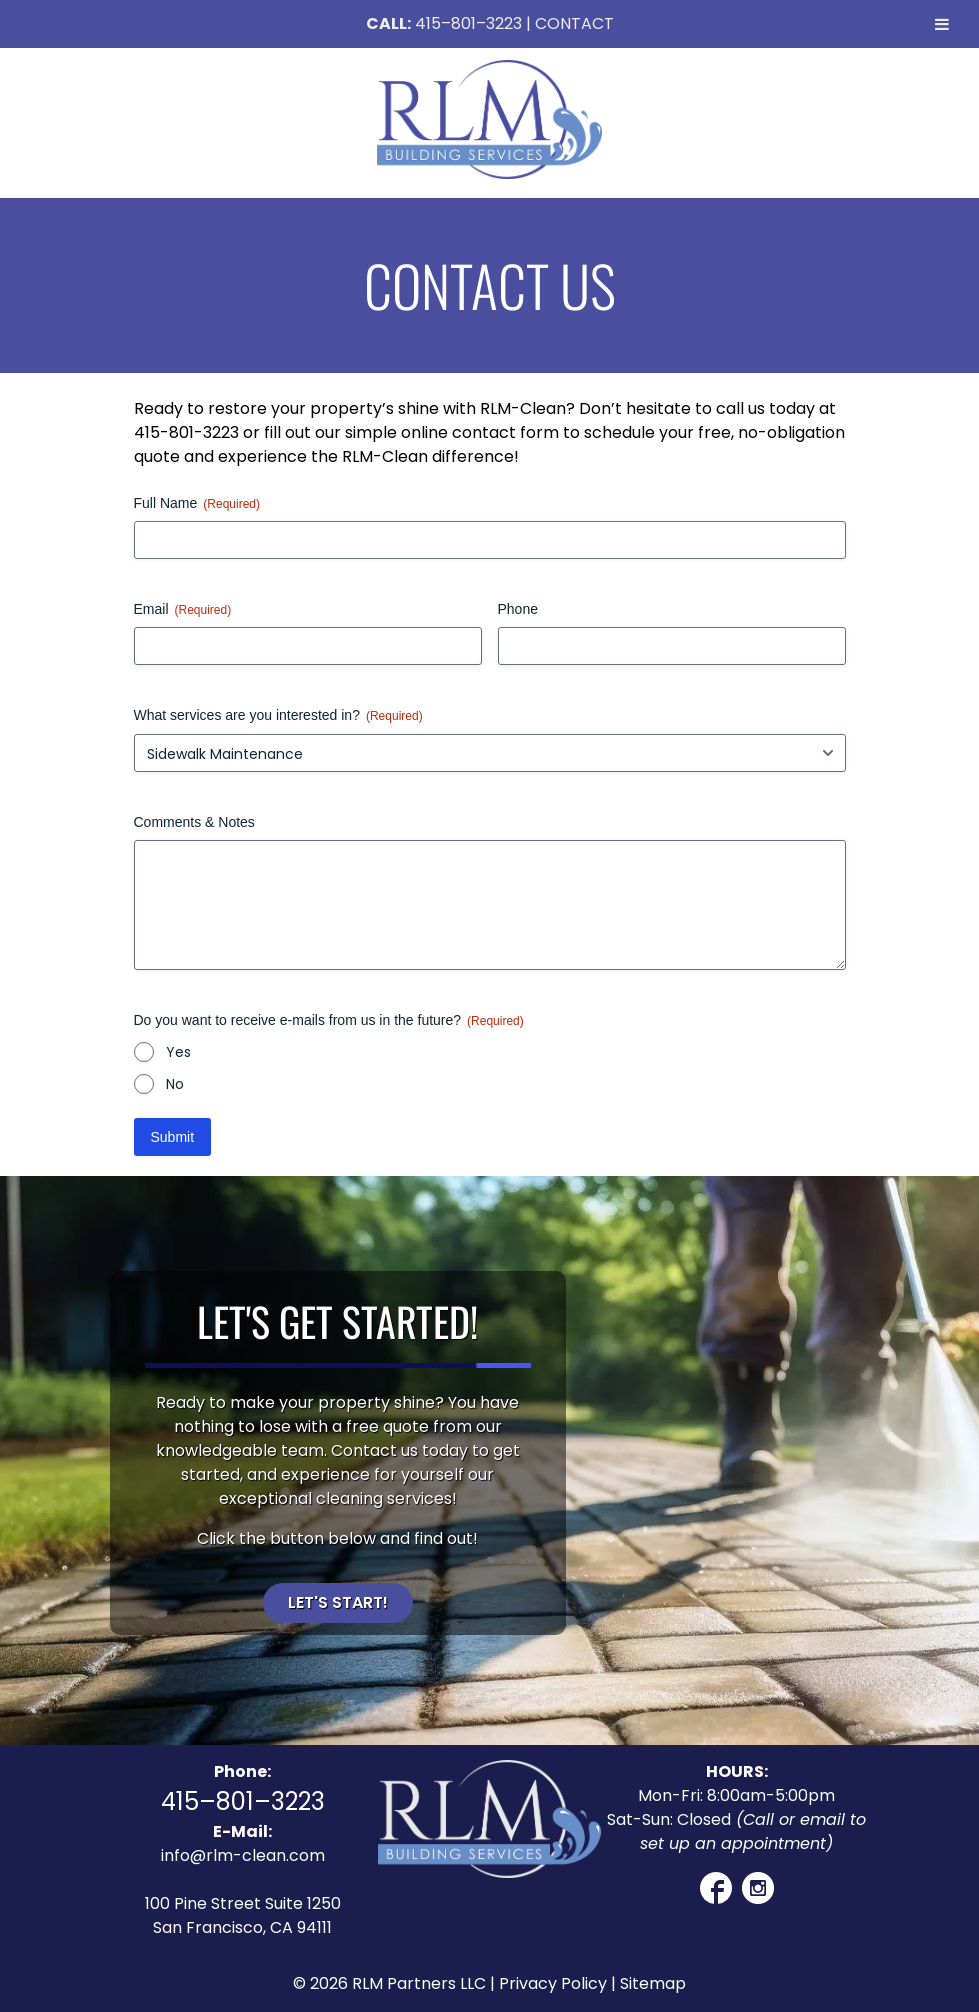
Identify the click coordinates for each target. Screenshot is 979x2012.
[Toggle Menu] (942, 24)
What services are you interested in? (278, 716)
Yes (178, 1052)
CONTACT (574, 23)
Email (183, 610)
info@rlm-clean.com (243, 1855)
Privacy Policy (553, 1983)
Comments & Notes (194, 822)
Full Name (197, 504)
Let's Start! (338, 1602)
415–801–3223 (468, 23)
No (175, 1084)
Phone (518, 609)
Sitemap (653, 1983)
